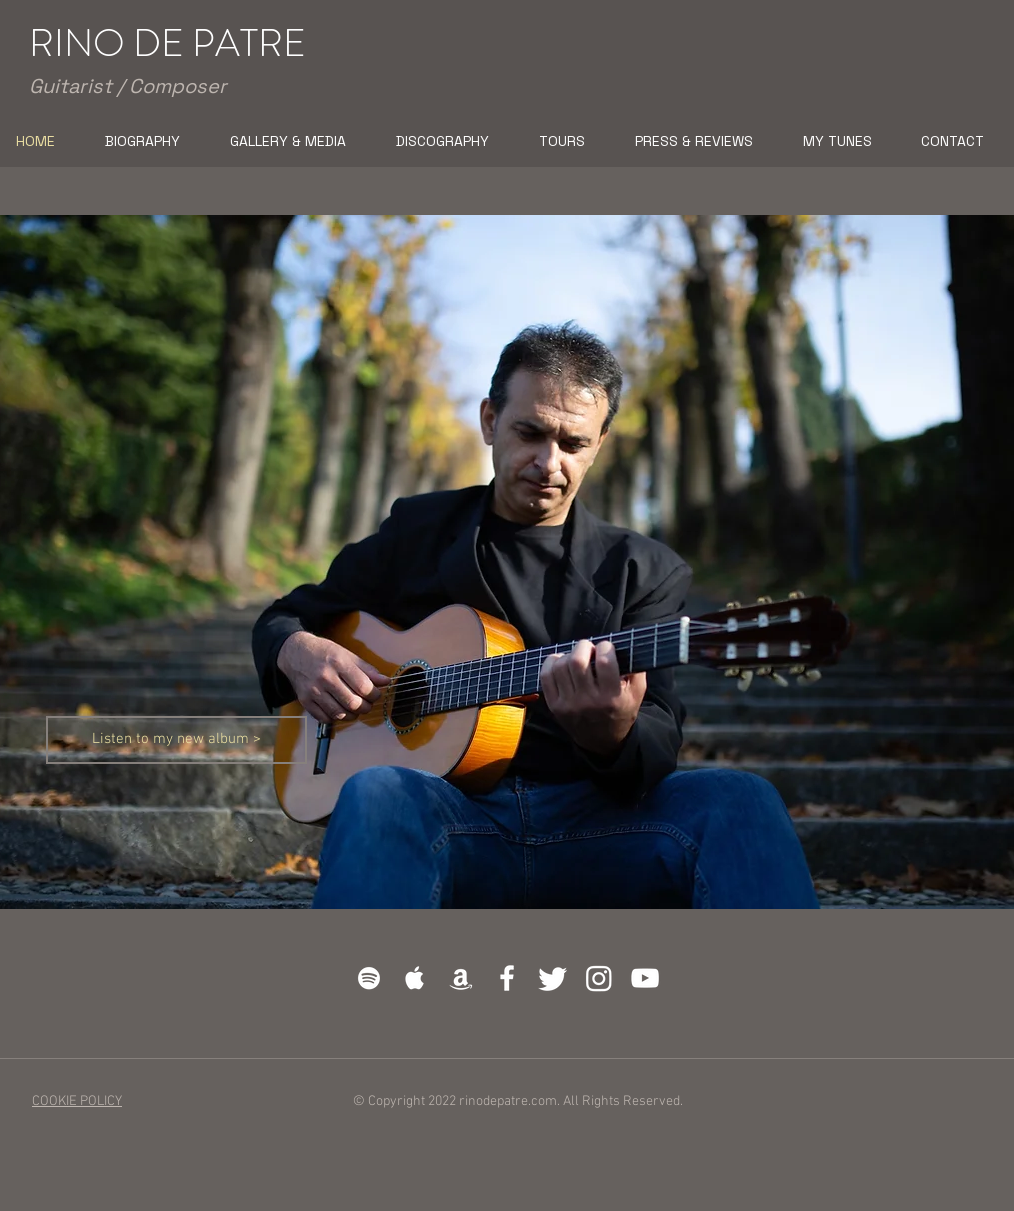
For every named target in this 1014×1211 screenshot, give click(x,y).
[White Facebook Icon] (507, 978)
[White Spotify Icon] (369, 978)
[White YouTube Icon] (645, 978)
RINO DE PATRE (167, 43)
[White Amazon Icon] (461, 978)
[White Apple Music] (415, 978)
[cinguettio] (553, 978)
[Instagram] (599, 978)
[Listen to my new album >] (176, 740)
